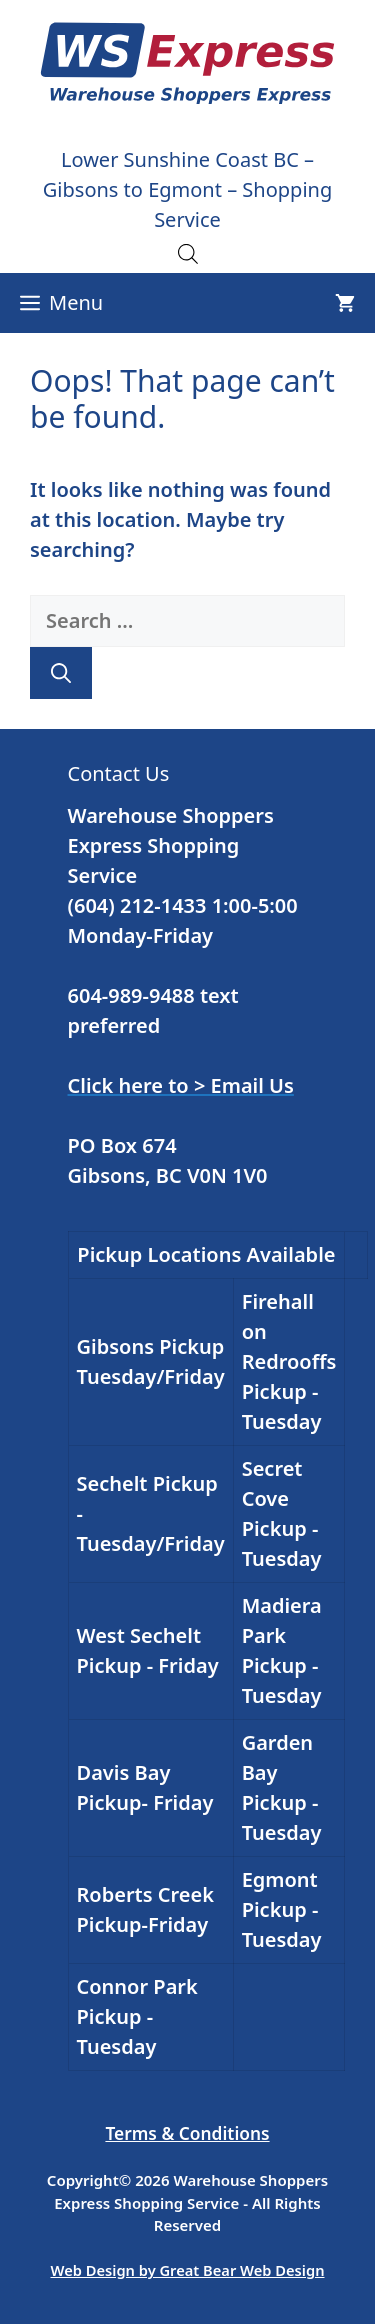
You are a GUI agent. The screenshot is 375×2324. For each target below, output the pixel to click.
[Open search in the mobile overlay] (188, 253)
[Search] (61, 673)
